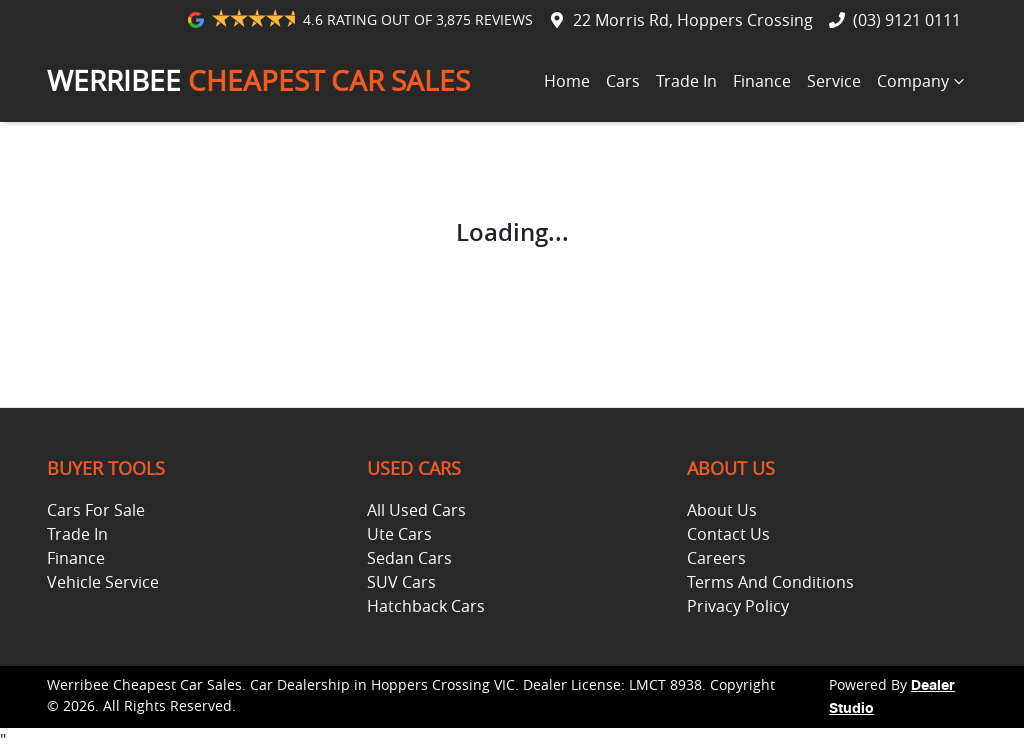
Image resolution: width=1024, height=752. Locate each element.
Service (834, 81)
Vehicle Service (103, 582)
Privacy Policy (738, 606)
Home (567, 81)
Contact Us (728, 534)
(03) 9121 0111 (907, 20)
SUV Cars (401, 582)
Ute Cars (399, 534)
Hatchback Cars (426, 606)
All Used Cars (416, 510)
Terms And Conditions (770, 582)
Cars (623, 81)
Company (923, 81)
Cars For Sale (96, 510)
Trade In (686, 81)
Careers (716, 558)
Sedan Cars (409, 558)
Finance (762, 81)
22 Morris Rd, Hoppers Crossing (693, 20)
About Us (722, 510)
